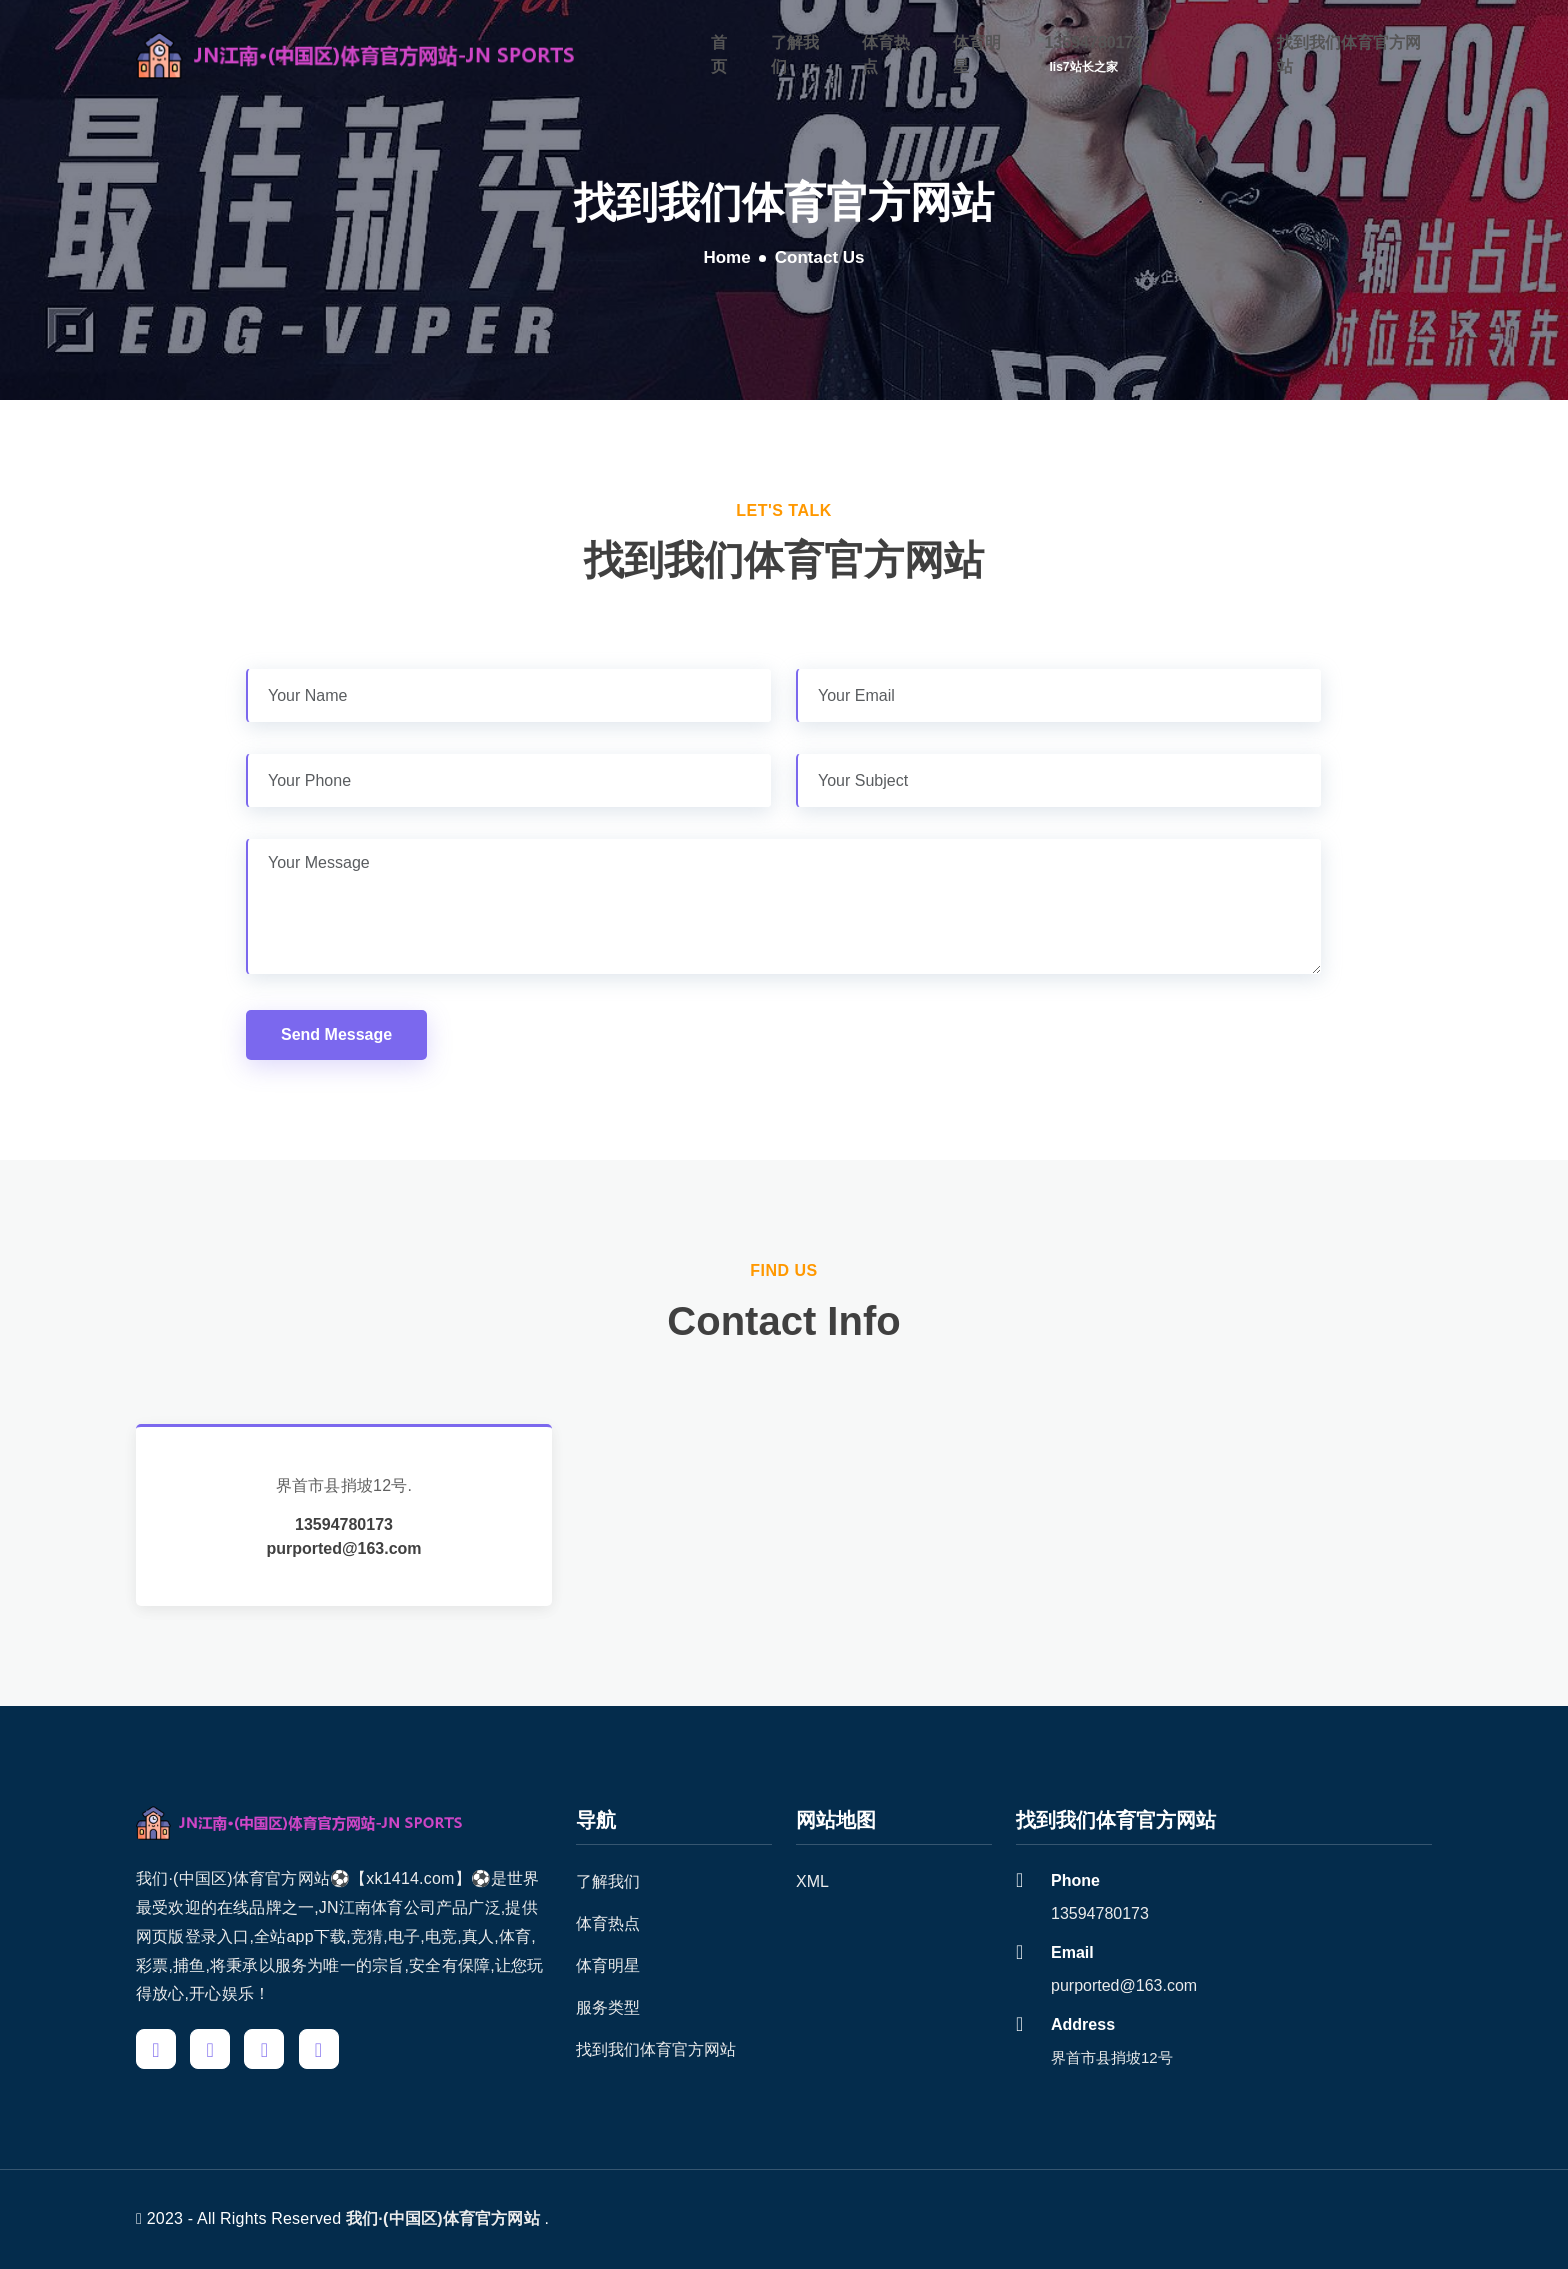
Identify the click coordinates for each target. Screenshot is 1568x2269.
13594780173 (1094, 41)
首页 (719, 53)
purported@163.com (343, 1548)
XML (812, 1881)
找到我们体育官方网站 (1349, 53)
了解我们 (795, 53)
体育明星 (977, 53)
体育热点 (886, 53)
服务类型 (608, 2007)
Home (726, 257)
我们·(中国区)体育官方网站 (443, 2218)
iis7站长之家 (1084, 66)
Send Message (336, 1034)
